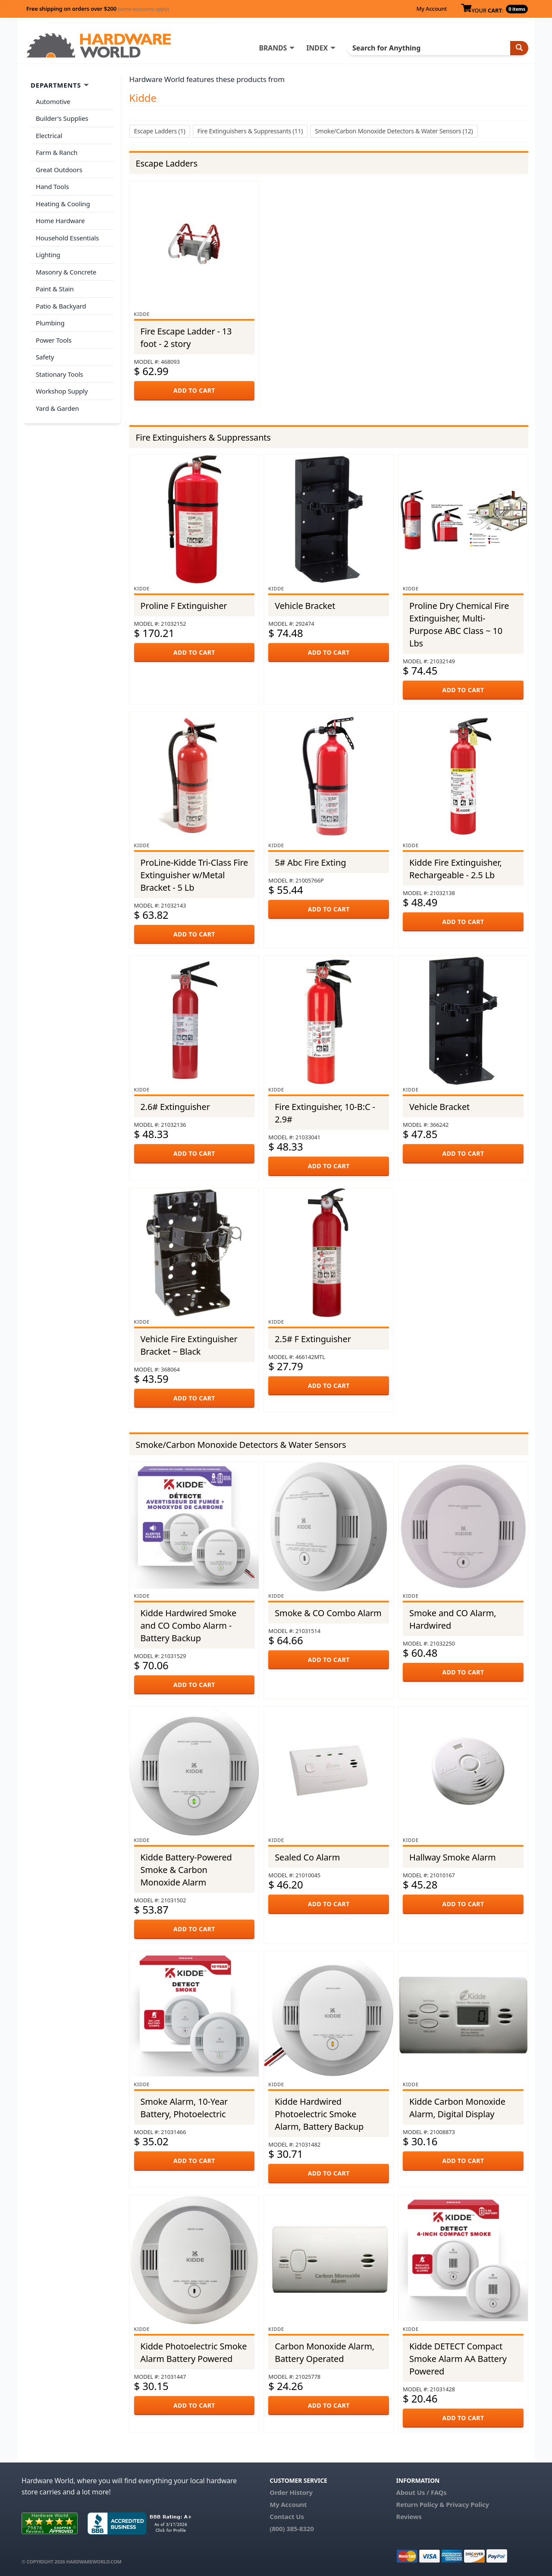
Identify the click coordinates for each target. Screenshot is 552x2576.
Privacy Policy (467, 2504)
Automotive (53, 101)
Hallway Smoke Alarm (452, 1857)
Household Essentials (67, 237)
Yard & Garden (57, 408)
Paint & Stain (55, 288)
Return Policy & (420, 2504)
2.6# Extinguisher (175, 1107)
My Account (431, 9)
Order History (291, 2492)
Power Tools (54, 340)
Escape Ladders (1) (159, 131)
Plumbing (50, 322)
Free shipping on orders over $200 (97, 9)
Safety (45, 357)
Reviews (408, 2516)
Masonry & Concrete (66, 272)
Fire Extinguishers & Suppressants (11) (250, 131)
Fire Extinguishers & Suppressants (203, 437)
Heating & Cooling (63, 203)
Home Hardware (60, 220)
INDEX (317, 48)
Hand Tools (52, 186)
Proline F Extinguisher (184, 606)
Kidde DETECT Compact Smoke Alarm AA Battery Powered (458, 2358)
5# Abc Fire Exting (310, 862)
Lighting (48, 254)
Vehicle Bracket (305, 606)
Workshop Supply (62, 391)
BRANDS (273, 48)
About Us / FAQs (421, 2492)
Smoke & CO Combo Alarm (328, 1613)
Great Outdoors (59, 169)
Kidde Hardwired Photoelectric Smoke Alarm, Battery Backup (319, 2114)
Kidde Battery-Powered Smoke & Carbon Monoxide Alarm (186, 1869)
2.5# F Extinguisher (313, 1339)
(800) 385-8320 (292, 2528)
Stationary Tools (59, 374)
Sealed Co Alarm (307, 1857)
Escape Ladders (167, 163)
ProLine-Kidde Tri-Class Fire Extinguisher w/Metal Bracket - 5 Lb (194, 875)
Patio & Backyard (61, 306)
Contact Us (287, 2516)
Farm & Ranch (57, 152)
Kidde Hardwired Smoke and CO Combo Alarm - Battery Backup (189, 1625)
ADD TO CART (194, 390)
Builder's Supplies (62, 118)
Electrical (49, 135)
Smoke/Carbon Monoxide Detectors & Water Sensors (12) (394, 131)
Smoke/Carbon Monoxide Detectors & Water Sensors (241, 1444)
